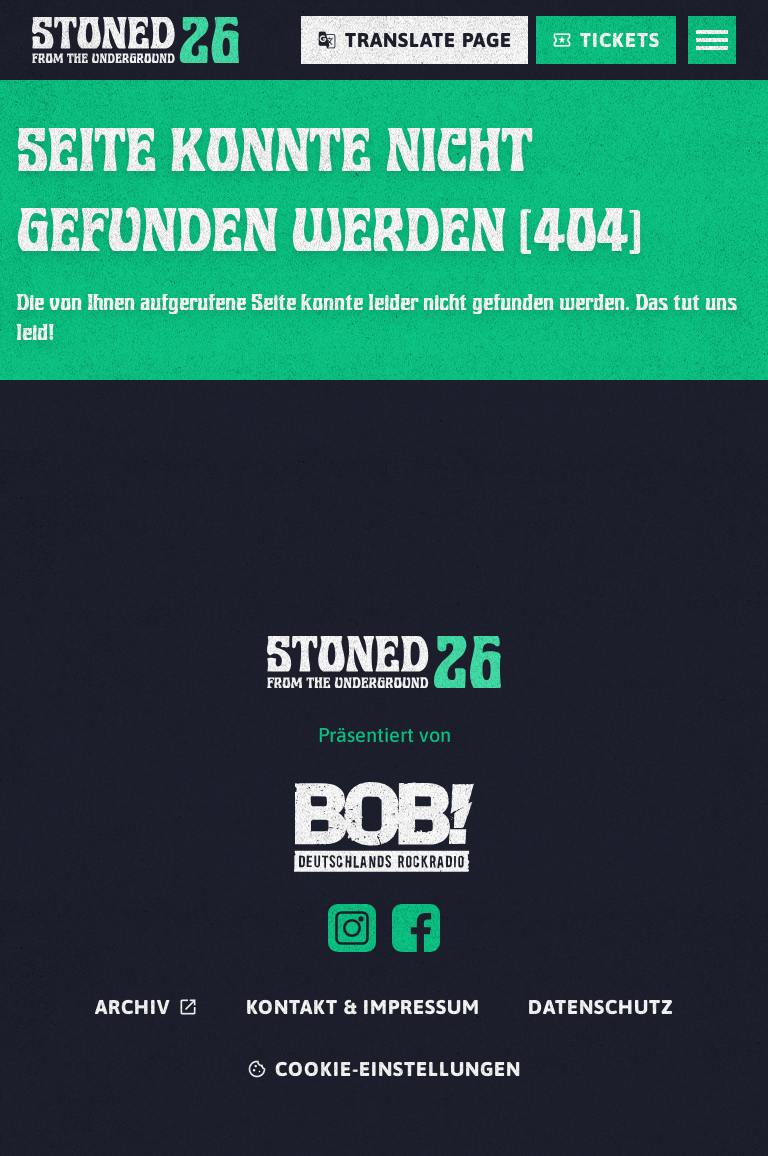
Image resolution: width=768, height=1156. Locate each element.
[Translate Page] (414, 40)
